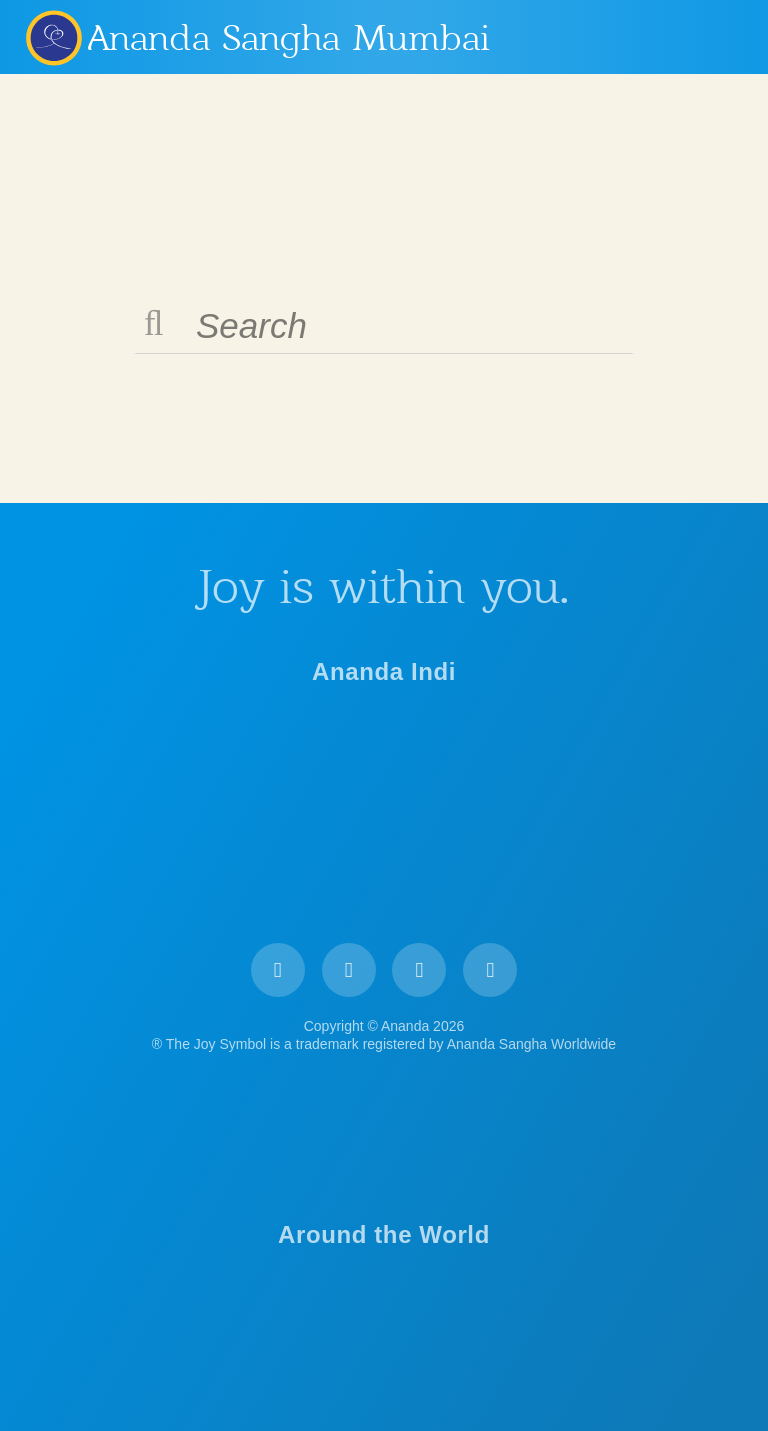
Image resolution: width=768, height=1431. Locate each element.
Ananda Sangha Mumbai (289, 38)
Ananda (53, 37)
